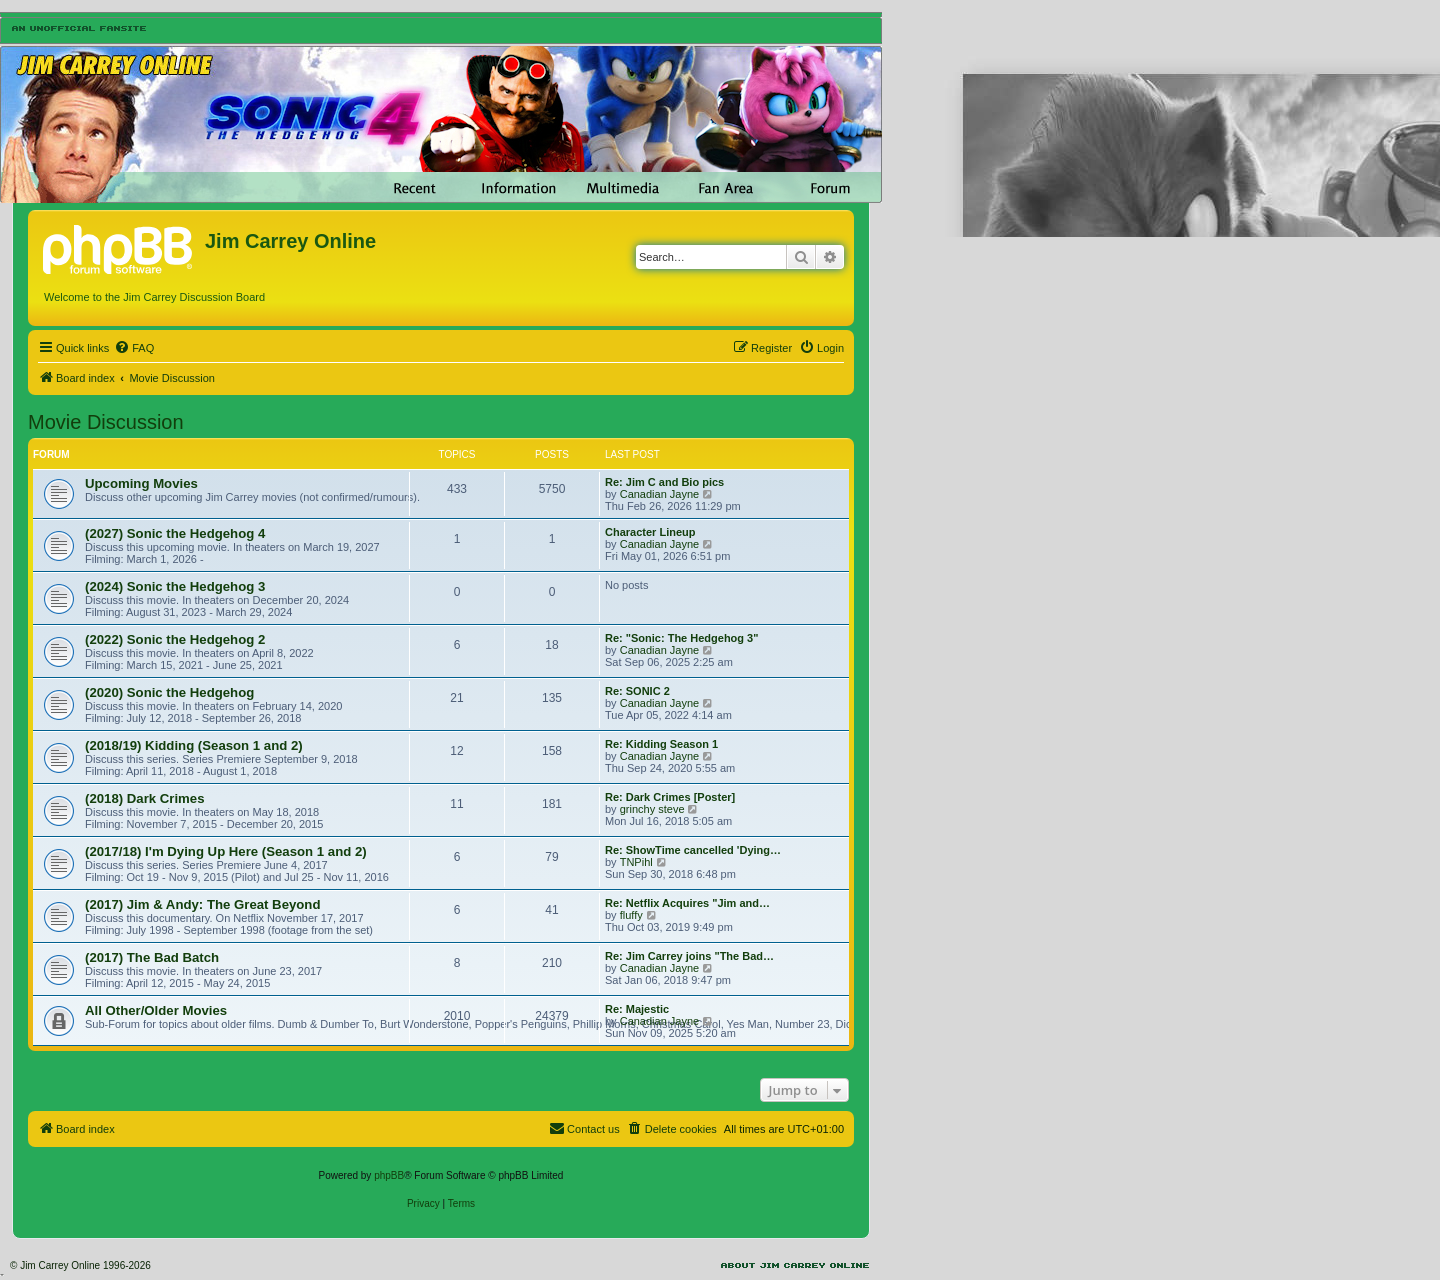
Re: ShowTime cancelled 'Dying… (693, 850)
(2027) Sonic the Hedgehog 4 (175, 533)
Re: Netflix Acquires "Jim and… (687, 903)
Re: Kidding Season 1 (661, 744)
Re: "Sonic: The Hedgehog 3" (681, 638)
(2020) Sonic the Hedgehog (169, 692)
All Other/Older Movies (156, 1010)
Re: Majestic (637, 1009)
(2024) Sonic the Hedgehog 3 (175, 586)
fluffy (631, 915)
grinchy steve (652, 809)
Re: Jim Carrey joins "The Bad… (689, 956)
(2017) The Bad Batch (152, 957)
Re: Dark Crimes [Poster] (670, 797)
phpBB (389, 1175)
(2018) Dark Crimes (145, 798)
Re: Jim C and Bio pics (664, 482)
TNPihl (636, 862)
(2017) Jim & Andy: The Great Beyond (202, 904)
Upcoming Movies (141, 483)
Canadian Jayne (660, 494)
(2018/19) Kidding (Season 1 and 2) (194, 745)
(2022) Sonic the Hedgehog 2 (175, 639)
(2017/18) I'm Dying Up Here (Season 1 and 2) (226, 851)
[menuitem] (134, 348)
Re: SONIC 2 (637, 691)
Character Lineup (650, 532)
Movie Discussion (106, 422)
